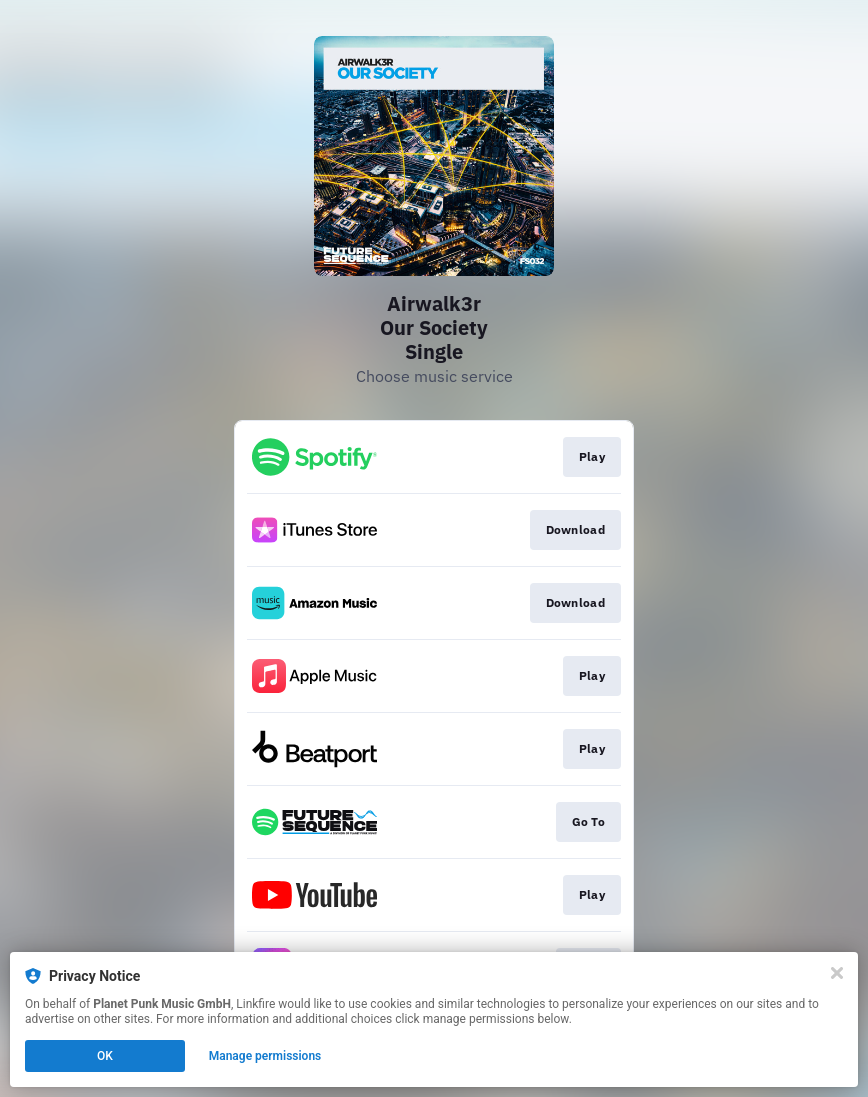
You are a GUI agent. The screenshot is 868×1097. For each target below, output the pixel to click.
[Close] (837, 973)
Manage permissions (265, 1056)
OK (105, 1056)
